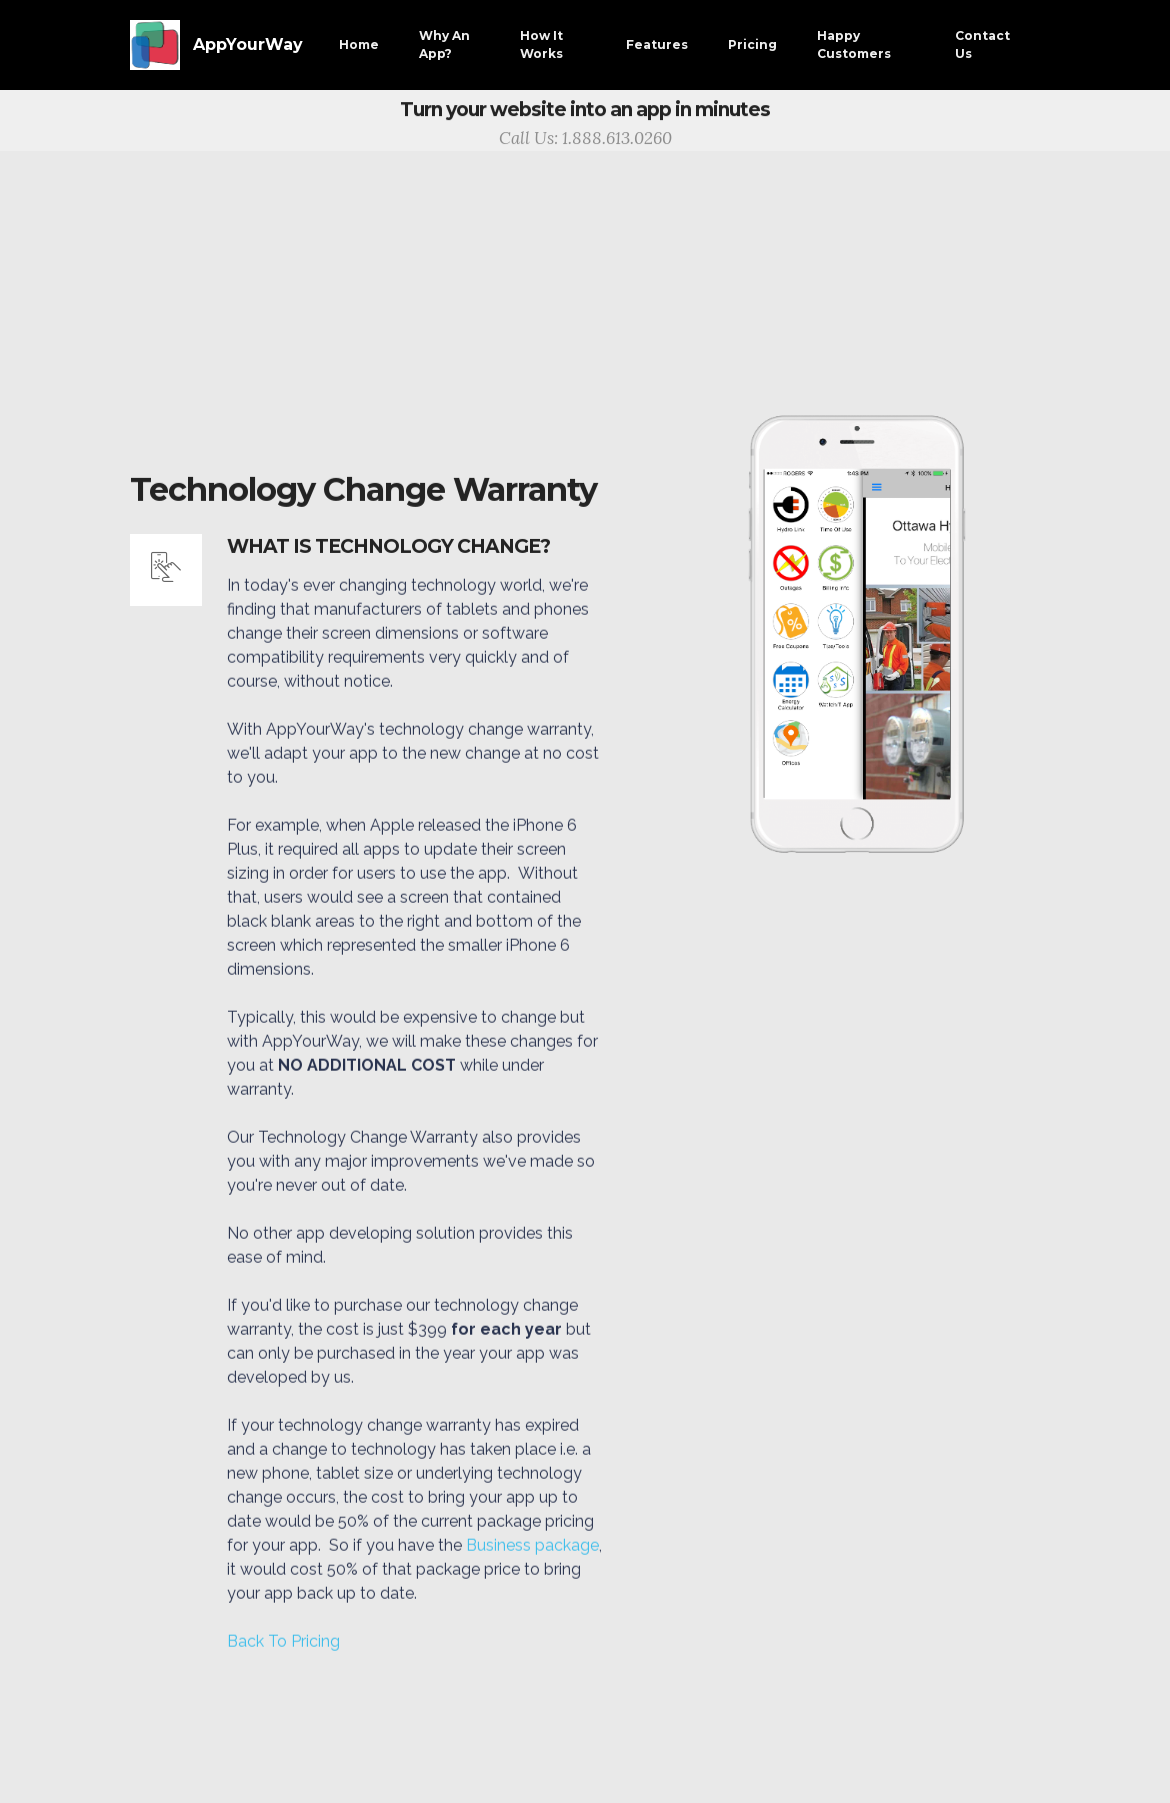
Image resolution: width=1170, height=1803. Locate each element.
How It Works (541, 44)
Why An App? (444, 44)
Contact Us (982, 44)
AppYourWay (248, 44)
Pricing (752, 44)
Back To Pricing (283, 1666)
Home (359, 44)
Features (657, 44)
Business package (532, 1570)
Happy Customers (854, 44)
